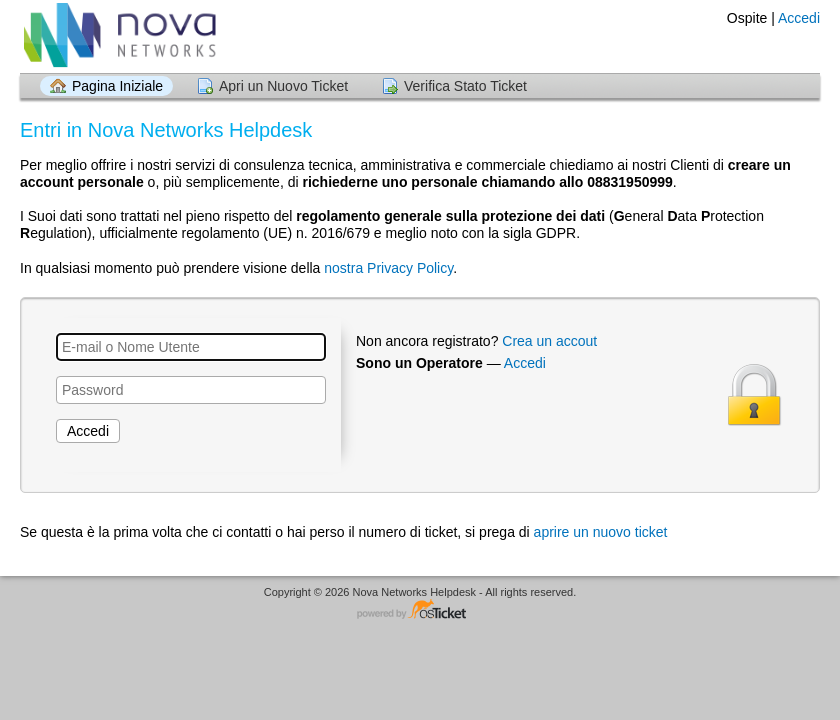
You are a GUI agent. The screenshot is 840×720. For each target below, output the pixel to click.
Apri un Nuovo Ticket (283, 86)
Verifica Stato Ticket (465, 86)
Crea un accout (549, 341)
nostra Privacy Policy (388, 268)
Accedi (799, 18)
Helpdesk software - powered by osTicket (420, 610)
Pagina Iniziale (117, 86)
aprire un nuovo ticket (601, 532)
